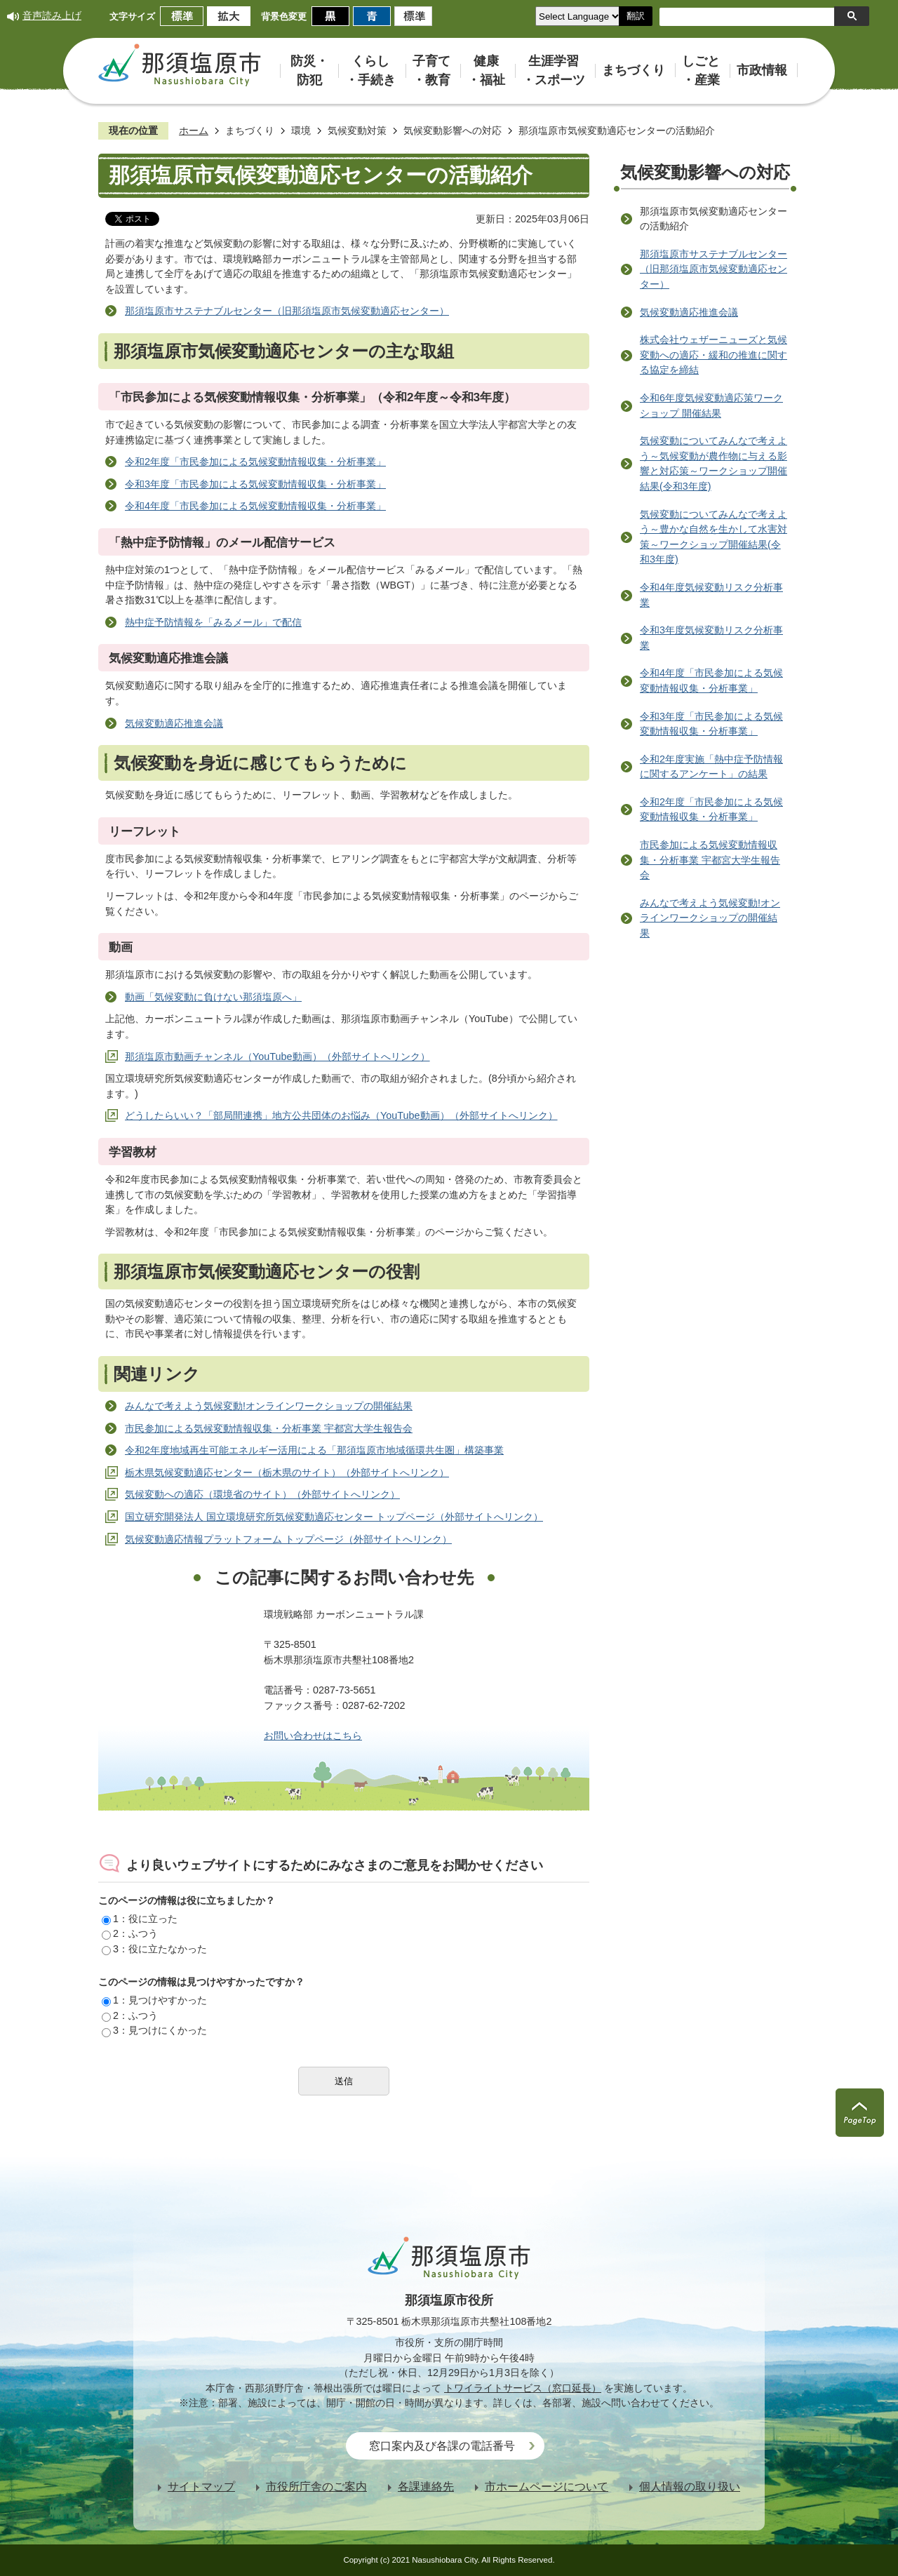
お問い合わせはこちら (313, 1735)
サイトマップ (201, 2487)
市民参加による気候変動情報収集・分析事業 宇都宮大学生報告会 (269, 1428)
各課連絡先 (426, 2487)
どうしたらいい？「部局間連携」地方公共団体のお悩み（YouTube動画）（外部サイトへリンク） (341, 1115)
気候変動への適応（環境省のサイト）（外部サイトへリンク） (262, 1494)
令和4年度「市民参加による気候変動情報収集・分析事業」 (255, 505)
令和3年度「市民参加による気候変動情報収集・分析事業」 (255, 484)
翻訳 (635, 16)
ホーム (193, 130)
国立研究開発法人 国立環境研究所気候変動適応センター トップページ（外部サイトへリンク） (334, 1516)
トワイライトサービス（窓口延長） (522, 2388)
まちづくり (249, 130)
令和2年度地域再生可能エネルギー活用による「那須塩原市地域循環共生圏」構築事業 (314, 1450)
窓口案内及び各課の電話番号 (442, 2446)
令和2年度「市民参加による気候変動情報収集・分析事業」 (255, 461)
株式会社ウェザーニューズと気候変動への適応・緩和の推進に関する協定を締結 (713, 354)
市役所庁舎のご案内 (316, 2487)
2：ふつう (130, 1933)
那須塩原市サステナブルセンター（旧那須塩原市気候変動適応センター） (287, 310)
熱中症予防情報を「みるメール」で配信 (213, 622)
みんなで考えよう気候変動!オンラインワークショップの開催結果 (269, 1405)
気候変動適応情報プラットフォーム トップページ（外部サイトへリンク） (288, 1539)
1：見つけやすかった (154, 2000)
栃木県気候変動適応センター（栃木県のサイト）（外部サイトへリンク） (287, 1472)
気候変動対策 (357, 130)
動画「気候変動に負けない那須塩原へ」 (213, 996)
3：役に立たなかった (154, 1948)
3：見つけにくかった (154, 2030)
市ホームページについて (546, 2487)
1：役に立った (139, 1918)
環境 (301, 130)
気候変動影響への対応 (452, 130)
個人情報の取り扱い (689, 2487)
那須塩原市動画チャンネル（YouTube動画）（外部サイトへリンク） (277, 1056)
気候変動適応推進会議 (174, 723)
